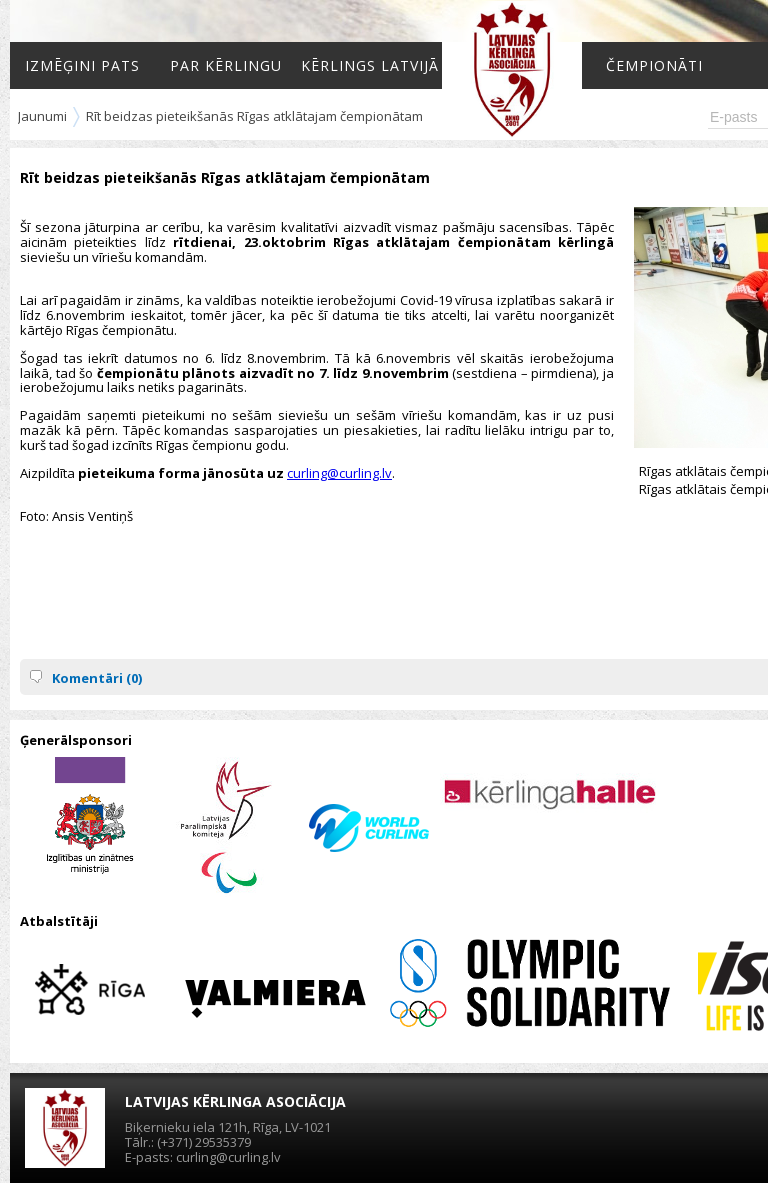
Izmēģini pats (82, 65)
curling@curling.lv (339, 473)
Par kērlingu (226, 65)
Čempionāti (654, 65)
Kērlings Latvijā (370, 65)
